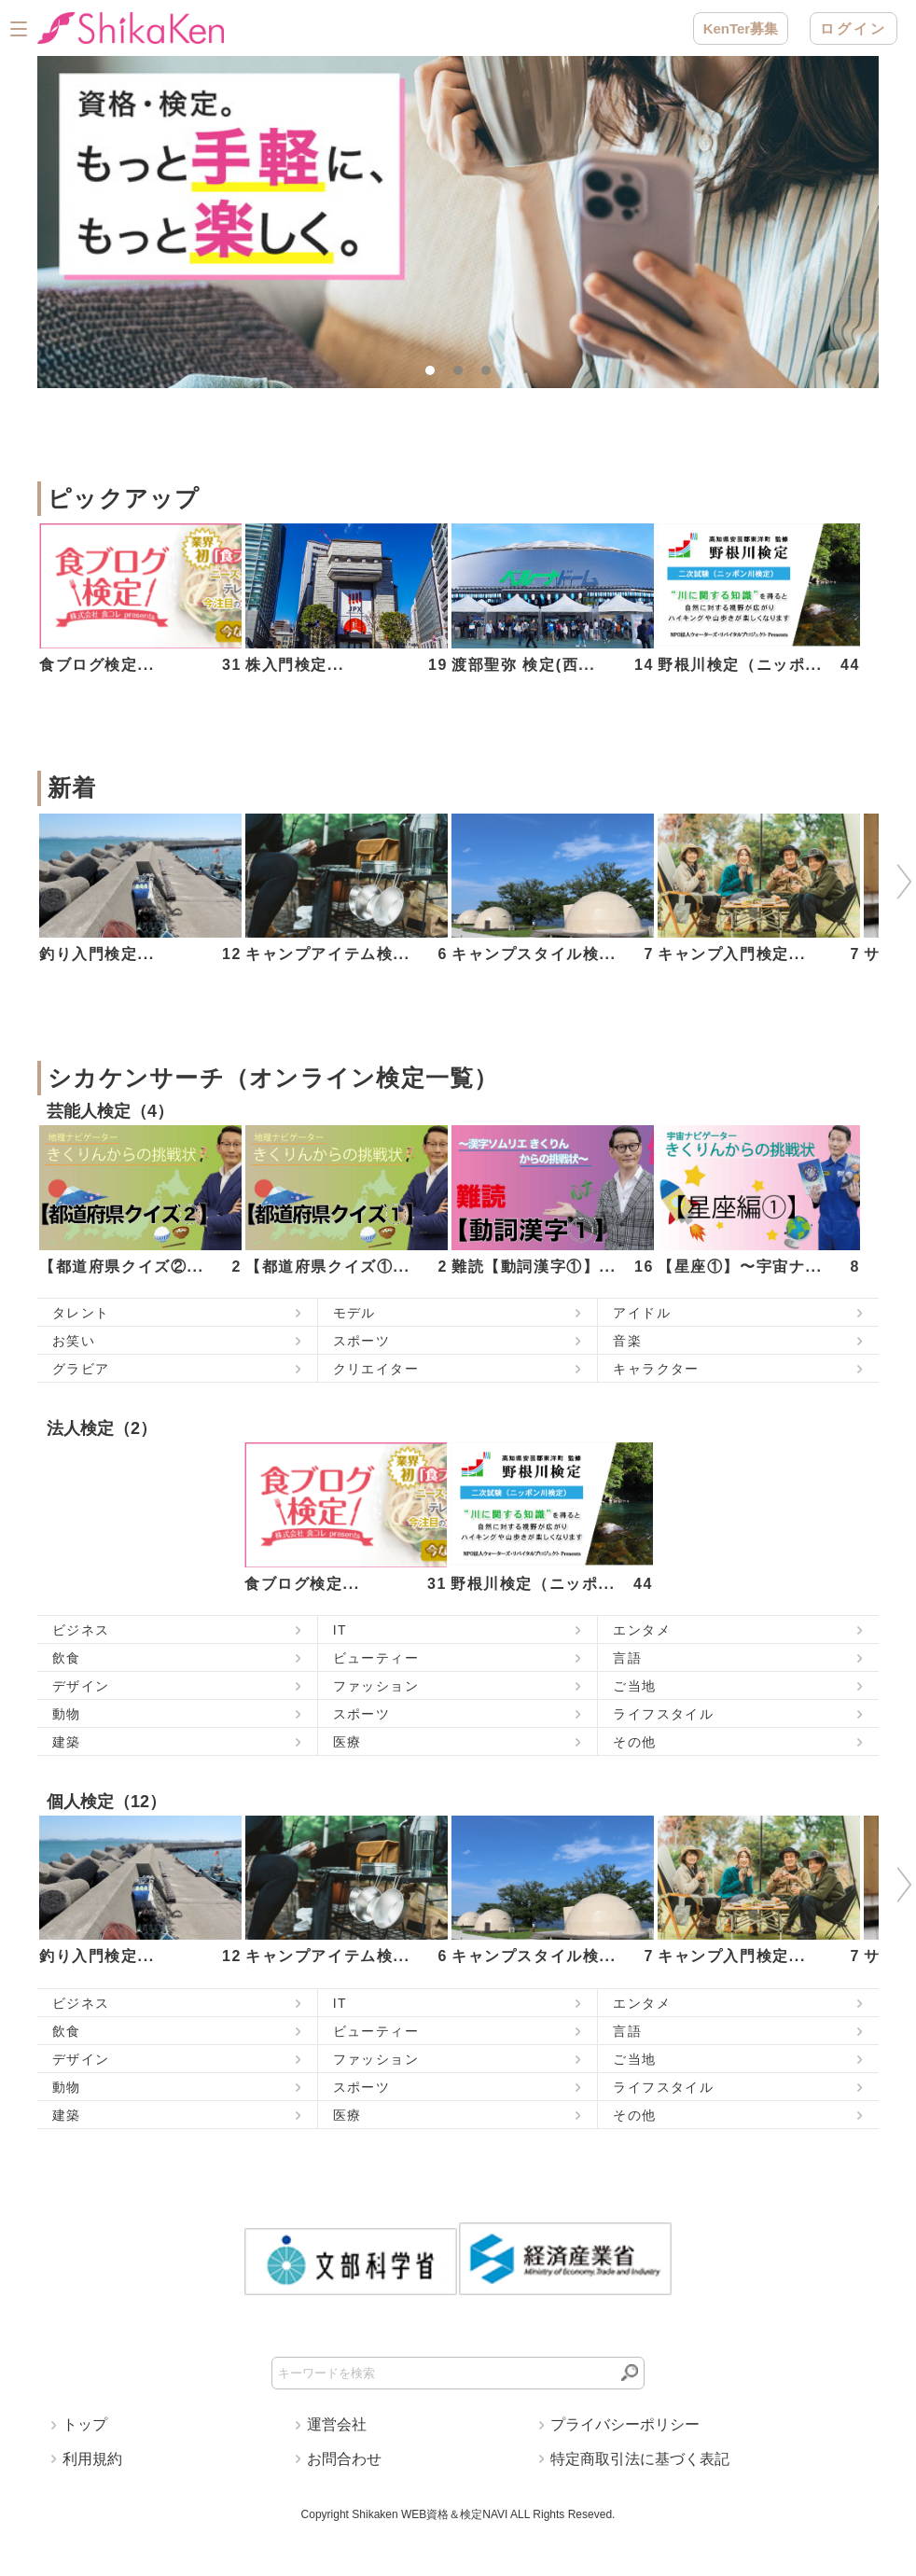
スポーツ (362, 1340)
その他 (634, 1741)
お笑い (73, 1340)
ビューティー (376, 1657)
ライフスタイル (663, 1713)
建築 (66, 1741)
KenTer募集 (741, 28)
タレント (81, 1312)
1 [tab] (434, 375)
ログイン (853, 28)
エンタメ (642, 1629)
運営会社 (337, 2424)
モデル (354, 1312)
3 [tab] (490, 375)
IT (340, 1629)
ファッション (376, 1685)
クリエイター (376, 1368)
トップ (84, 2424)
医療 (347, 1741)
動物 (66, 1713)
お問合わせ (344, 2459)
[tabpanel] (458, 222)
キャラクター (656, 1368)
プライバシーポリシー (625, 2424)
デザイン (81, 1685)
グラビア (81, 1368)
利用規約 (92, 2459)
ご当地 (634, 1685)
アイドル (642, 1312)
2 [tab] (462, 375)
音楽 (627, 1340)
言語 (627, 1657)
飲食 (66, 1657)
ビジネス (81, 1629)
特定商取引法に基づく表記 (639, 2459)
